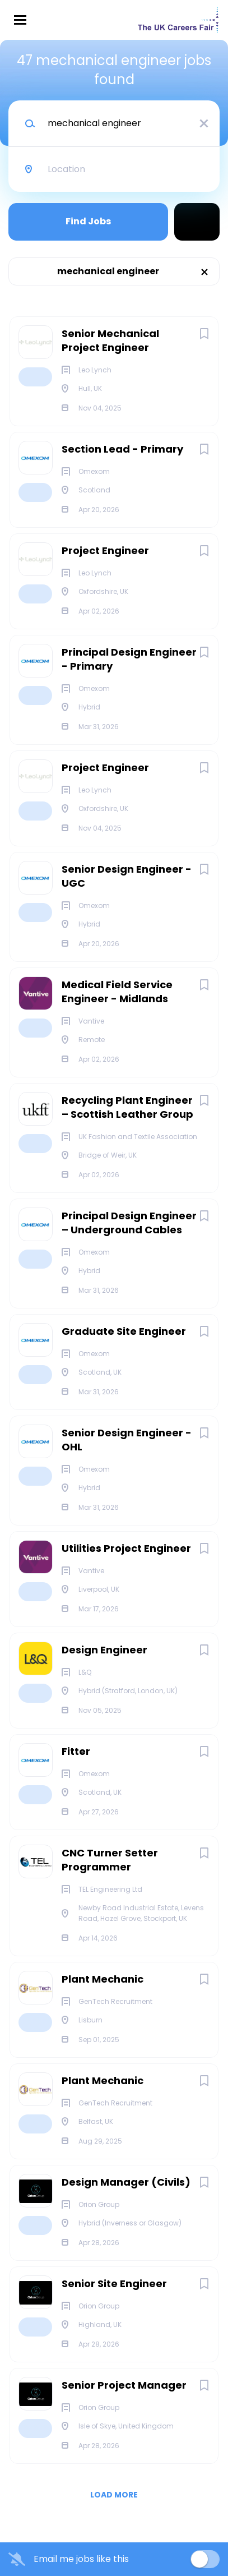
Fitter (76, 1751)
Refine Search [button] (197, 222)
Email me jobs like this (81, 2559)
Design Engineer (104, 1650)
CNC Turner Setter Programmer (110, 1860)
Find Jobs (88, 221)
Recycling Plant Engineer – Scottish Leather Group (127, 1107)
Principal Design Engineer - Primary (129, 659)
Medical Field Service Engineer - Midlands (117, 992)
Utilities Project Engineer (126, 1548)
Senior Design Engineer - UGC (127, 876)
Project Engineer (105, 550)
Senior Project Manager (124, 2385)
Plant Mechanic (102, 1979)
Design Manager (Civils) (126, 2182)
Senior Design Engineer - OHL (127, 1440)
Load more (114, 2494)
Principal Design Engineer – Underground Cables (129, 1223)
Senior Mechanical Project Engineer (110, 340)
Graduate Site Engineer (124, 1331)
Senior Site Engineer (114, 2284)
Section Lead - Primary (122, 449)
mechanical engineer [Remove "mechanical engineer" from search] (108, 271)
